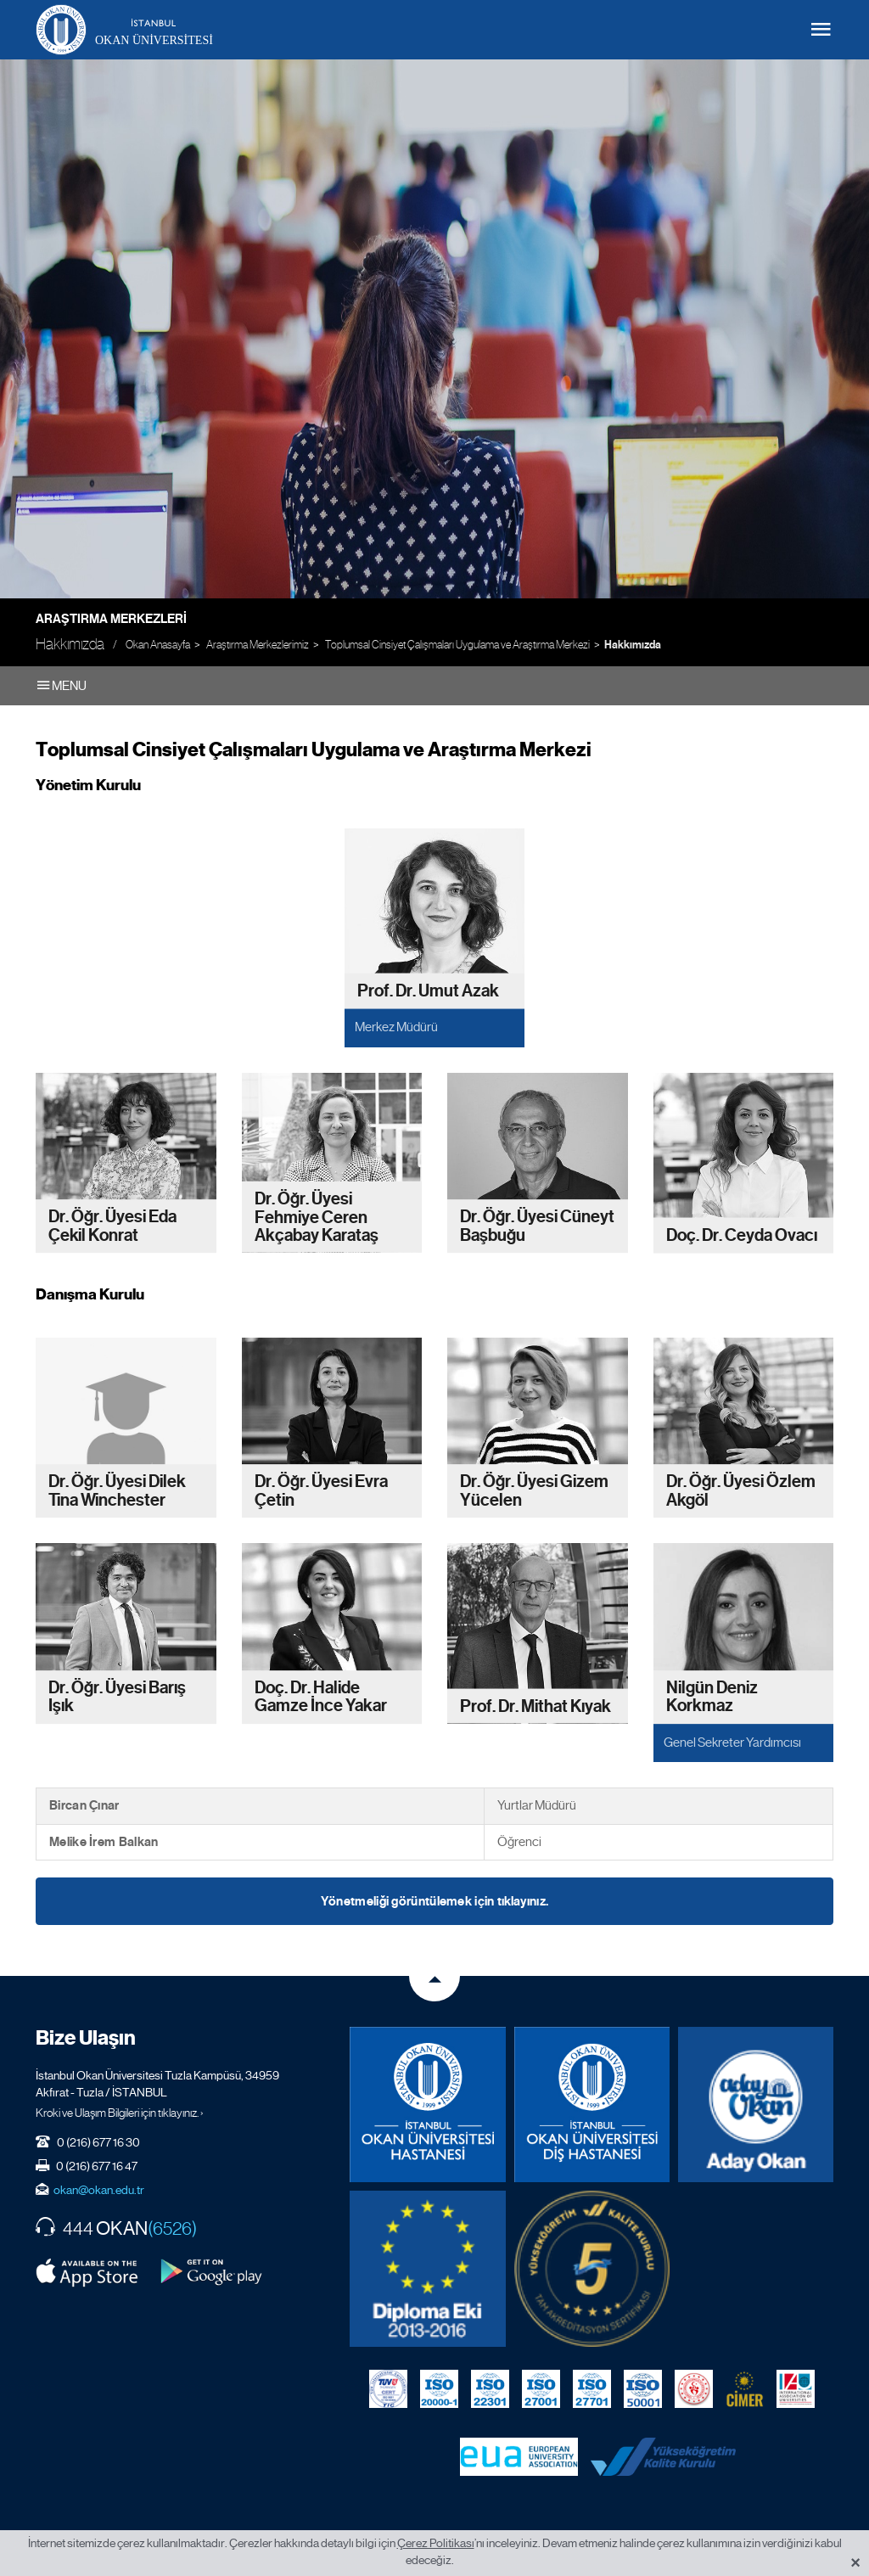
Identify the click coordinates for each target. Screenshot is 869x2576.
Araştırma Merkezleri (111, 618)
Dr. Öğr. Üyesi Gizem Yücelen (534, 1491)
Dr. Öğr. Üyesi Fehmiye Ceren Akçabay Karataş (316, 1217)
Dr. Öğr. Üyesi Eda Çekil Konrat (112, 1226)
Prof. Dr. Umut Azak (428, 991)
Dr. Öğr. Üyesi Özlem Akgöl (741, 1491)
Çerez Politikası (435, 2543)
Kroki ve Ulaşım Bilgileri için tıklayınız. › (120, 2112)
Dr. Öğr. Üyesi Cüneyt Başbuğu (537, 1226)
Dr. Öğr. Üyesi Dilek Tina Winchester (117, 1491)
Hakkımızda (632, 645)
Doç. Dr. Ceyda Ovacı (741, 1235)
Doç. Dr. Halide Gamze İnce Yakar (321, 1697)
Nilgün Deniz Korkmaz (712, 1697)
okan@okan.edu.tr (98, 2190)
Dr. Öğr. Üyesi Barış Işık (117, 1697)
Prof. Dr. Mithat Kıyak (535, 1706)
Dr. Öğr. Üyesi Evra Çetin (321, 1491)
